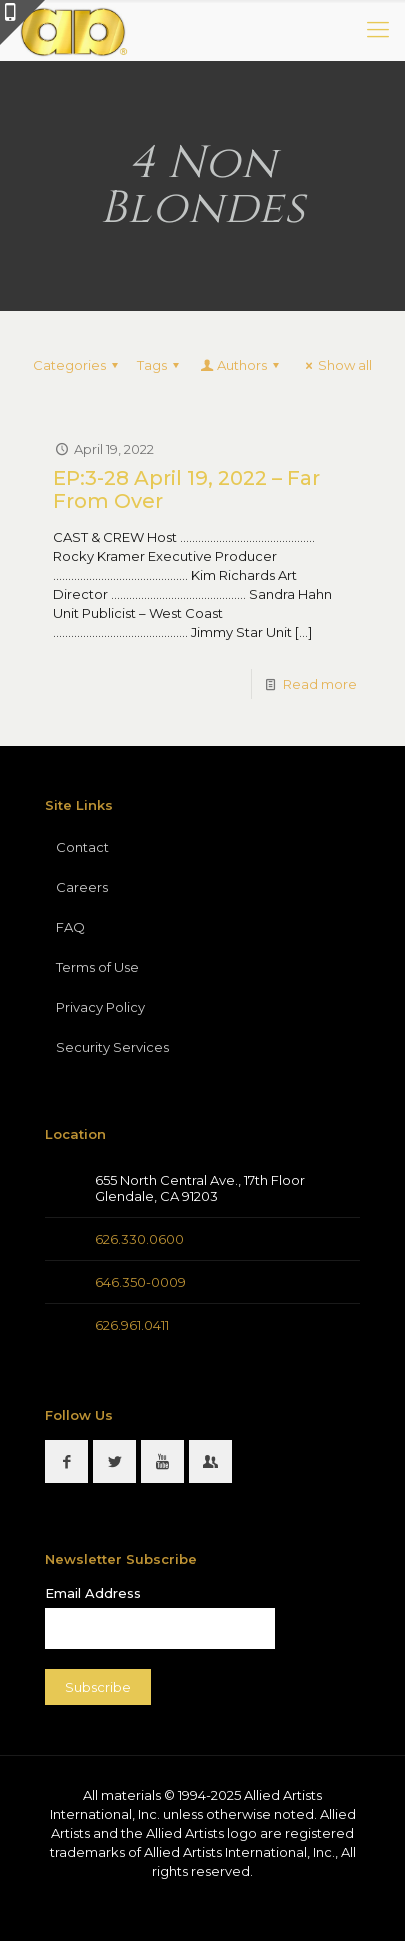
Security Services (112, 1047)
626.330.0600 (139, 1239)
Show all (336, 365)
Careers (82, 887)
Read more (320, 684)
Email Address (93, 1593)
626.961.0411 (132, 1325)
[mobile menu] (378, 30)
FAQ (70, 927)
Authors (241, 365)
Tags (161, 365)
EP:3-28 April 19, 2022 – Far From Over (186, 489)
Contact (82, 847)
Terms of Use (97, 967)
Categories (78, 365)
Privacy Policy (100, 1007)
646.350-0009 (140, 1282)
